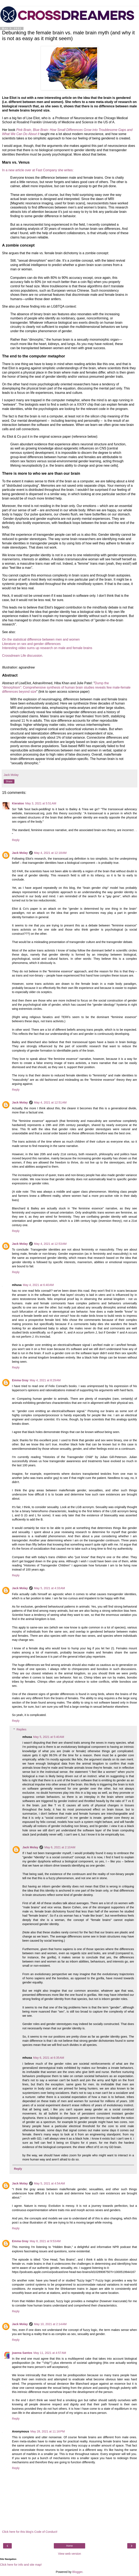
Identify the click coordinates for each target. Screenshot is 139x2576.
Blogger (77, 2572)
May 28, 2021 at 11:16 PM (47, 2431)
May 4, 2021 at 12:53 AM (50, 1243)
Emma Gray (20, 1380)
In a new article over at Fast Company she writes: (38, 170)
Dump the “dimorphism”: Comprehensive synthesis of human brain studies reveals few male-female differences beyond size (66, 687)
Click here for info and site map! (21, 2564)
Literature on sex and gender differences (31, 644)
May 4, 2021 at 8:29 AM (45, 1380)
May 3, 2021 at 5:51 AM (40, 803)
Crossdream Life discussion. (22, 655)
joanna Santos (22, 2352)
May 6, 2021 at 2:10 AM (59, 1847)
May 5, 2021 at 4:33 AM (49, 1588)
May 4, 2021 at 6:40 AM (38, 1285)
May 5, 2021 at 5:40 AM (48, 1737)
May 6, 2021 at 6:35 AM (48, 2057)
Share (9, 781)
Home (69, 2545)
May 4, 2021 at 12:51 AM (50, 1102)
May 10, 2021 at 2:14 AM (50, 2324)
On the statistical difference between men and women (41, 639)
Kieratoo (18, 803)
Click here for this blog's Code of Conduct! (29, 2531)
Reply (16, 840)
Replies (21, 1729)
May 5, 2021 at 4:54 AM (49, 2183)
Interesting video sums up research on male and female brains (47, 648)
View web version (69, 2553)
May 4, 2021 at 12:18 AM (50, 852)
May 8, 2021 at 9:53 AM (45, 2241)
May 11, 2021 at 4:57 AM (49, 2352)
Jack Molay (20, 852)
